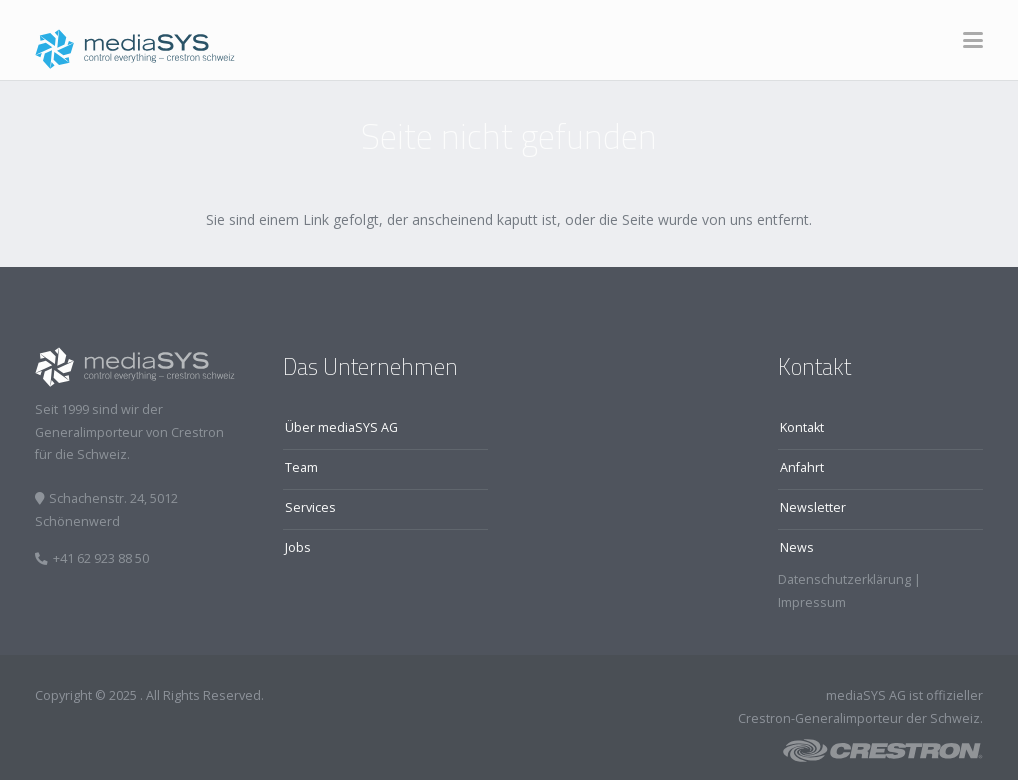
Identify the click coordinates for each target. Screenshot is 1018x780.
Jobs (298, 547)
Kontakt (802, 427)
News (797, 547)
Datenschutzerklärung (844, 579)
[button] (973, 40)
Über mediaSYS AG (341, 427)
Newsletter (813, 507)
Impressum (812, 602)
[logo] (135, 40)
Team (301, 467)
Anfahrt (802, 467)
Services (310, 507)
